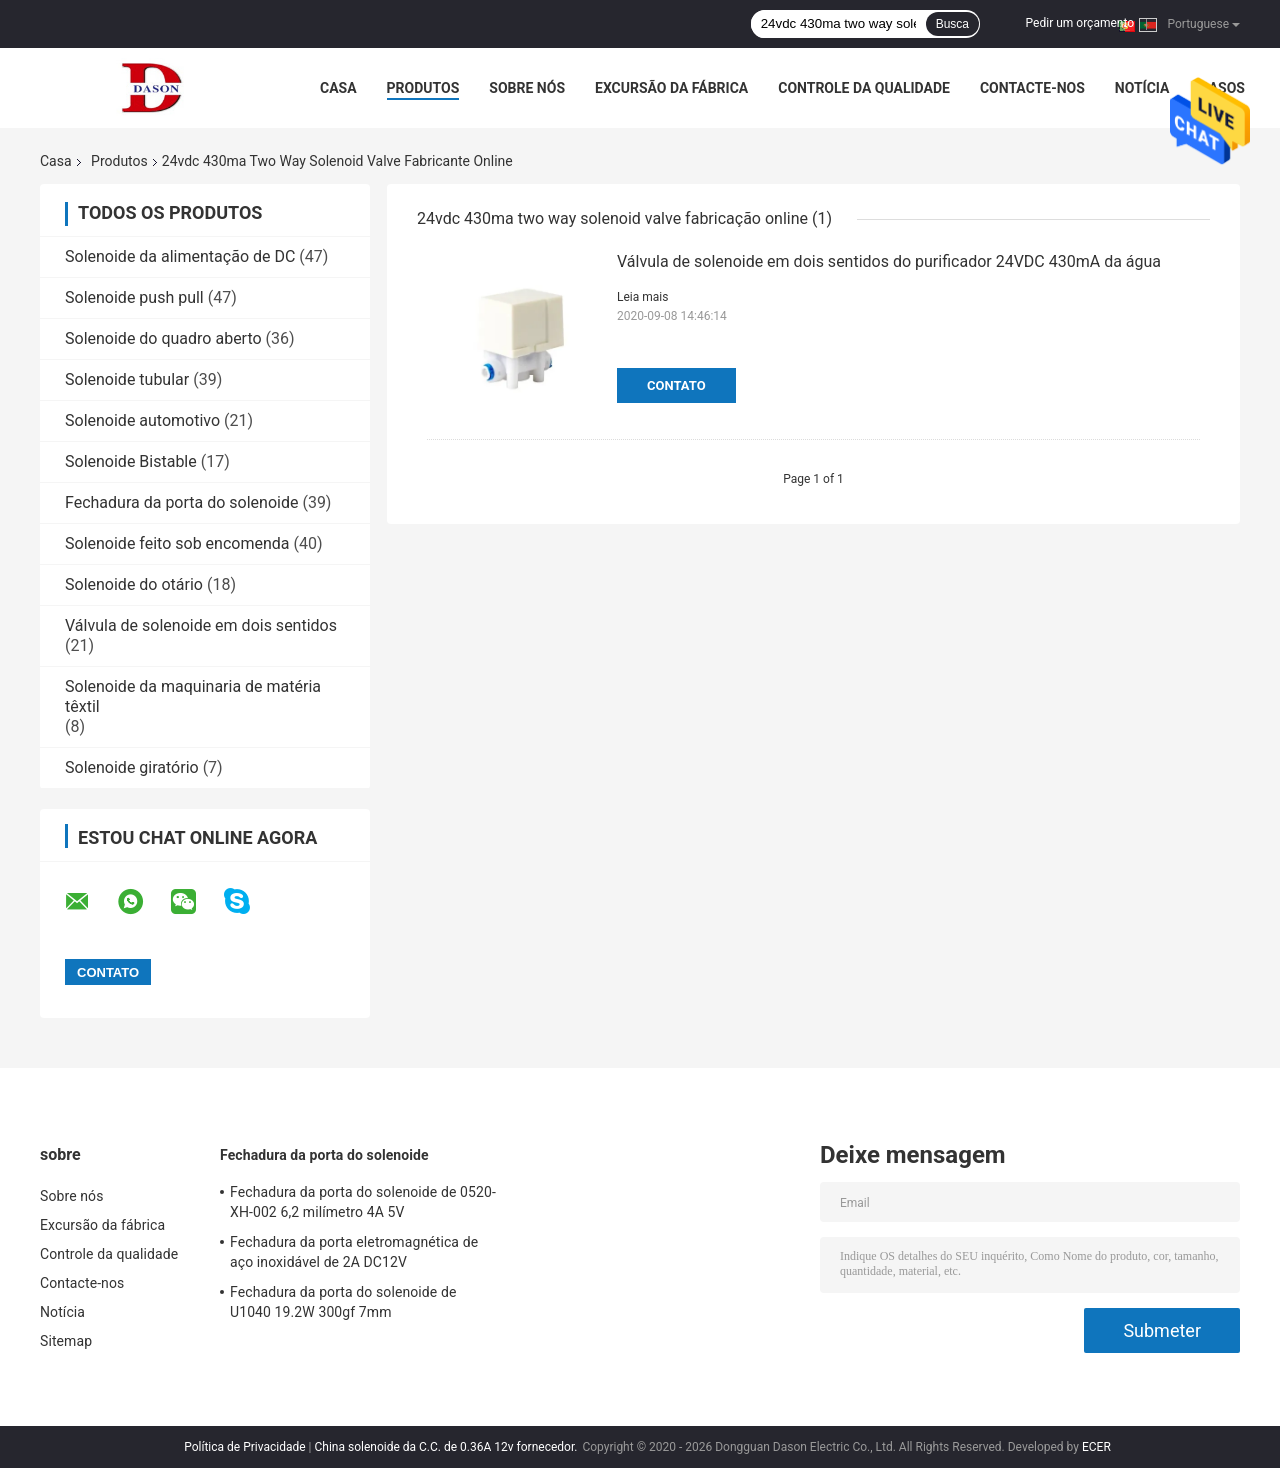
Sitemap (66, 1341)
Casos (1221, 88)
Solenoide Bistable (131, 461)
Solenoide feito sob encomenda (177, 543)
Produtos (423, 88)
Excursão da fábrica (671, 88)
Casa (338, 88)
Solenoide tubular (127, 379)
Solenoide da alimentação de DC (180, 256)
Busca (952, 24)
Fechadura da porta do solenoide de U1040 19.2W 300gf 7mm (343, 1302)
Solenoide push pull (134, 297)
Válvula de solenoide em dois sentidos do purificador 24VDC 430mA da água (889, 261)
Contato (676, 385)
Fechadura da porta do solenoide (181, 502)
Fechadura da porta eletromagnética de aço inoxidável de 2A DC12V (354, 1252)
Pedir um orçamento (1080, 23)
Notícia (1142, 88)
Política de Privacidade (244, 1447)
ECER (1096, 1447)
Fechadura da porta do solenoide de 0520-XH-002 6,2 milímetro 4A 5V (363, 1202)
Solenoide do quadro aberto (163, 338)
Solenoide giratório (132, 767)
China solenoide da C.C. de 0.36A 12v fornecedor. (448, 1447)
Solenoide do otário (134, 584)
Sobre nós (527, 88)
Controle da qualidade (864, 88)
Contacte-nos (1032, 88)
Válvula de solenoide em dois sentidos (201, 625)
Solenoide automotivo (142, 420)
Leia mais (642, 297)
